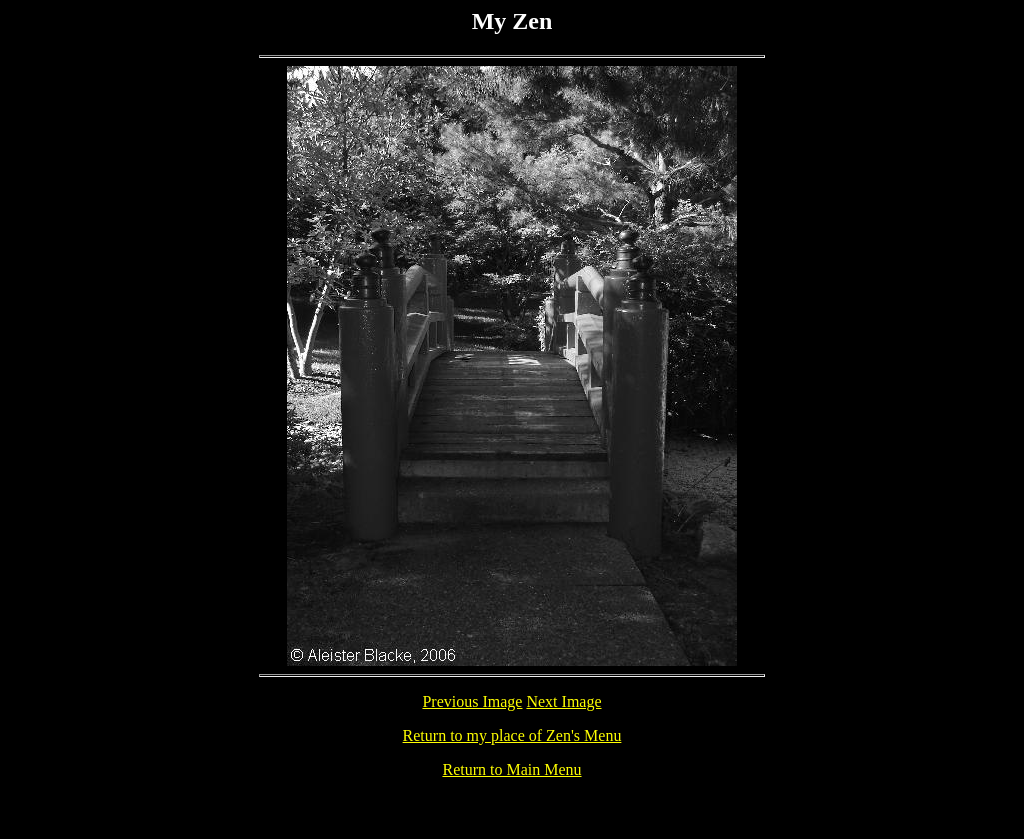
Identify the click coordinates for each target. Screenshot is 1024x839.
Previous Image (472, 701)
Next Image (563, 701)
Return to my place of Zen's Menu (512, 735)
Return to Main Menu (511, 769)
